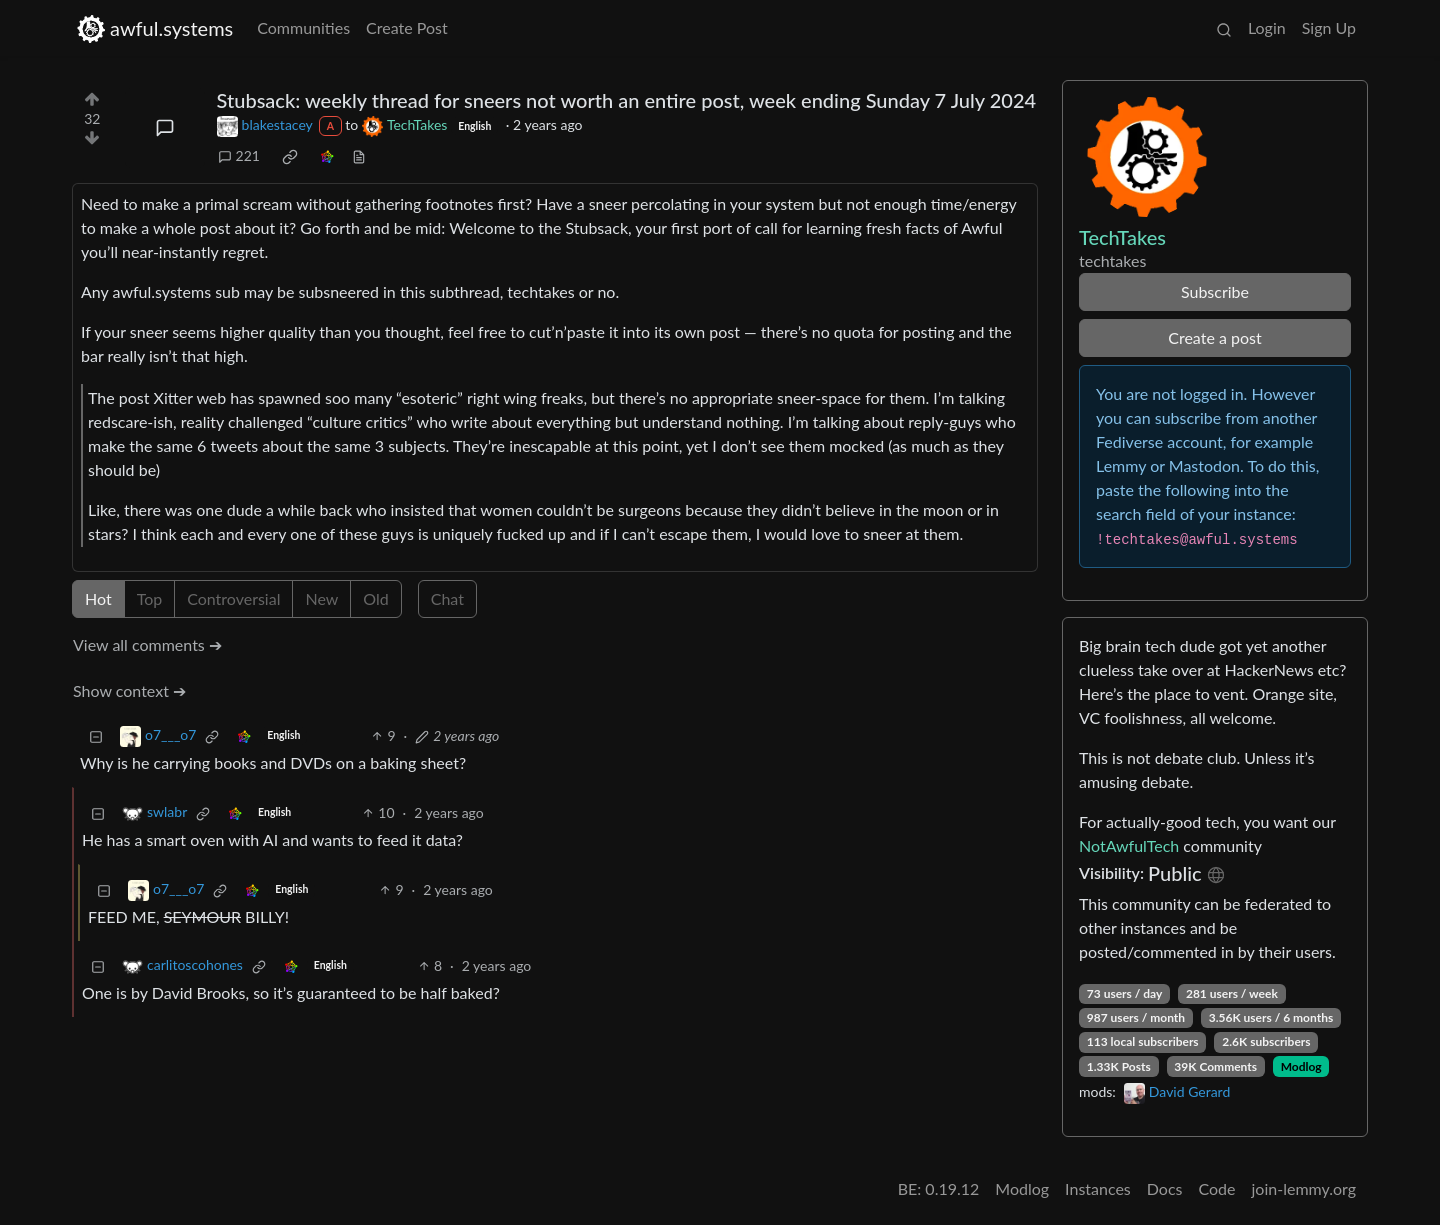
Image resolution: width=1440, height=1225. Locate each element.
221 (239, 155)
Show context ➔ (129, 690)
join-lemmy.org (1304, 1188)
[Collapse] (96, 735)
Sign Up (1329, 27)
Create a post (1214, 337)
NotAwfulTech (1129, 845)
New (321, 598)
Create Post (407, 27)
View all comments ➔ (147, 644)
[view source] (359, 155)
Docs (1165, 1188)
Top (150, 598)
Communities (303, 27)
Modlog (1301, 1066)
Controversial (233, 598)
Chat (447, 598)
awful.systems (154, 28)
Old (375, 598)
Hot (98, 598)
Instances (1098, 1188)
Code (1217, 1188)
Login (1267, 27)
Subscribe (1215, 291)
